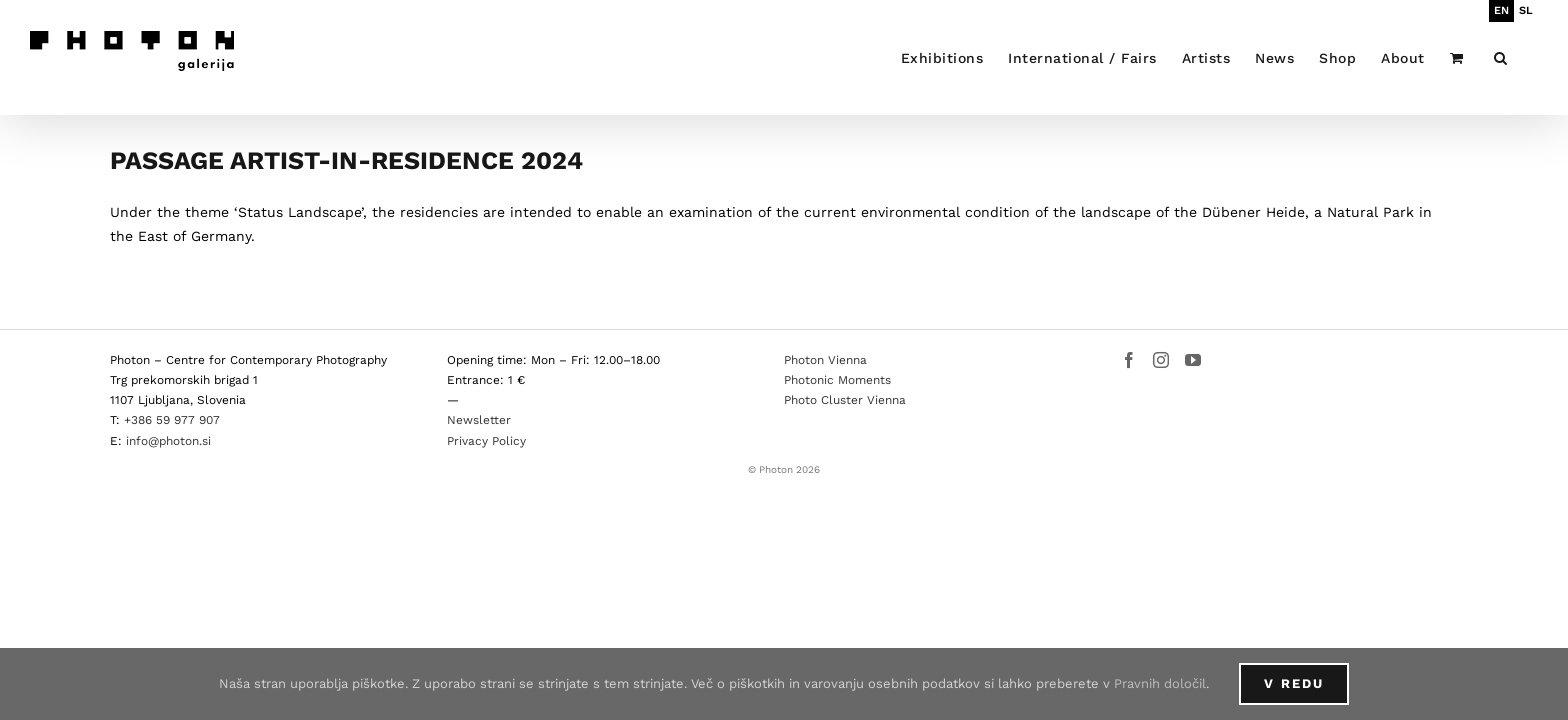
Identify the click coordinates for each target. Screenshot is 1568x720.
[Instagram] (1161, 360)
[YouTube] (1193, 360)
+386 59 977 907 (172, 420)
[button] (1526, 57)
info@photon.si (168, 441)
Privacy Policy (486, 441)
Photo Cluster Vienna (845, 400)
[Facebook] (1129, 360)
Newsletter (479, 420)
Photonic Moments (837, 380)
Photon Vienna (825, 360)
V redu (1294, 683)
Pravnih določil (1160, 683)
